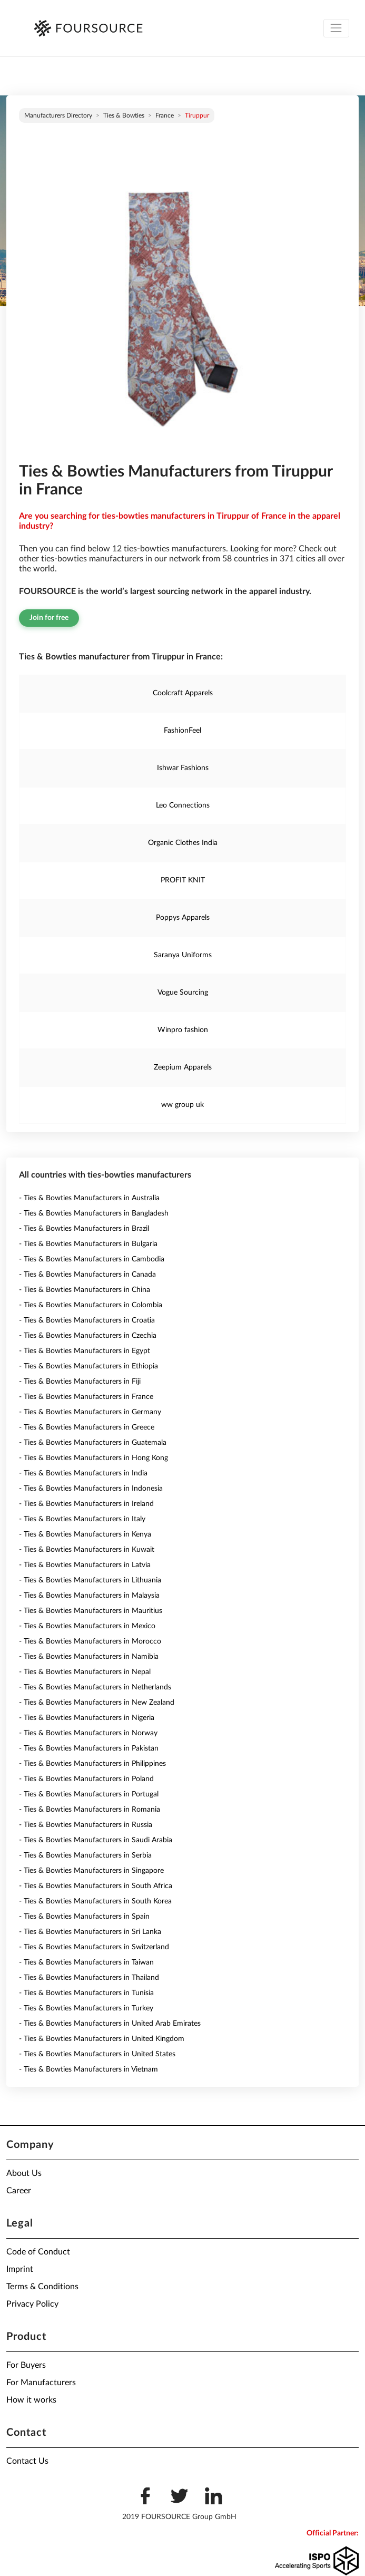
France (164, 115)
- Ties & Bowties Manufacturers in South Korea (95, 1901)
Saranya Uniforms (183, 955)
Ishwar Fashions (183, 768)
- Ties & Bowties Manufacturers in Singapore (91, 1870)
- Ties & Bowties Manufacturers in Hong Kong (93, 1458)
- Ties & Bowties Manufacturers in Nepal (85, 1672)
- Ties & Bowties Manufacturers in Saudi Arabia (95, 1840)
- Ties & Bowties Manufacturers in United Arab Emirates (110, 2023)
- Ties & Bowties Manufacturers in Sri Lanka (90, 1932)
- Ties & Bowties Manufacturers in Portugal (89, 1794)
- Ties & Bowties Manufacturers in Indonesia (91, 1488)
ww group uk (182, 1105)
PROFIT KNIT (183, 880)
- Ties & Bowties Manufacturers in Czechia (87, 1335)
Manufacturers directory (58, 115)
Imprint (19, 2269)
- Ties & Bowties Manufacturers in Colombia (90, 1305)
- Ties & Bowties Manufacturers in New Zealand (96, 1702)
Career (18, 2190)
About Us (24, 2173)
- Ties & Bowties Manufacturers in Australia (89, 1198)
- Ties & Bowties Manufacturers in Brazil (84, 1228)
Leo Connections (183, 805)
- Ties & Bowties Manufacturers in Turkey (86, 2008)
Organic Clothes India (183, 843)
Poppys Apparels (183, 917)
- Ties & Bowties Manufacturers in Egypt (84, 1351)
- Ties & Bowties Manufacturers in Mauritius (90, 1611)
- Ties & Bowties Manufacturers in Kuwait (86, 1549)
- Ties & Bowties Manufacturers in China (84, 1290)
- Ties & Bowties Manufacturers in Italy (82, 1519)
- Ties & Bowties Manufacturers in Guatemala (92, 1442)
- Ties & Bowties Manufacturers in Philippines (92, 1763)
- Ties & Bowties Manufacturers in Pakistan (89, 1748)
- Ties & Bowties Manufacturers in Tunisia (86, 1993)
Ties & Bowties (123, 115)
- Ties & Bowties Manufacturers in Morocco (90, 1641)
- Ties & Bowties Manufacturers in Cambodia (91, 1259)
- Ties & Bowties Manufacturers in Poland (86, 1779)
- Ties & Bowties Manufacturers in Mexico (87, 1626)
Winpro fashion (182, 1030)
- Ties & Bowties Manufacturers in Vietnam (88, 2069)
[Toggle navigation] (336, 28)
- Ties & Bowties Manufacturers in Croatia (87, 1320)
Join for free (48, 617)
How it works (31, 2400)
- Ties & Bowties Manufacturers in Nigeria (86, 1718)
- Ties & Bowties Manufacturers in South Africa (95, 1886)
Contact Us (27, 2461)
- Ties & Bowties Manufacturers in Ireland (86, 1504)
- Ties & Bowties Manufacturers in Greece (86, 1427)
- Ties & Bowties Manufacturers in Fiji (80, 1381)
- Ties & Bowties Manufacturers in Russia (85, 1825)
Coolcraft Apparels (183, 693)
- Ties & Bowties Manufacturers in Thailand (89, 1977)
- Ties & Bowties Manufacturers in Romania (89, 1809)
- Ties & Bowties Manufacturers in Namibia (89, 1656)
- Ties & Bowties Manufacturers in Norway (88, 1733)
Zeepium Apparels (183, 1067)
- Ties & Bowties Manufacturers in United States (97, 2054)
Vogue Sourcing (182, 992)
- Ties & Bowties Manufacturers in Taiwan (86, 1962)
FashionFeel (182, 730)
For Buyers (26, 2365)
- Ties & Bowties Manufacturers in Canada (87, 1274)
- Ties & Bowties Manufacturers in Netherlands (95, 1687)
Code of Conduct (38, 2252)
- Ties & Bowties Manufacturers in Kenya (85, 1534)
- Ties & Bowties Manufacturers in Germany (90, 1412)
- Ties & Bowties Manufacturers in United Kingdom (101, 2039)
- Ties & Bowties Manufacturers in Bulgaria (88, 1244)
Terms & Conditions (42, 2286)
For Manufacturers (41, 2382)
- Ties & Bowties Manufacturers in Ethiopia (88, 1366)
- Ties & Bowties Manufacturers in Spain (84, 1916)
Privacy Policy (32, 2304)
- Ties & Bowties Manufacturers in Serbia (85, 1855)
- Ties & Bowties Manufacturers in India (83, 1473)
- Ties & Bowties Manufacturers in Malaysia (89, 1595)
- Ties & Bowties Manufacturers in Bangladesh (94, 1213)
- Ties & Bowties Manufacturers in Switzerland (94, 1947)
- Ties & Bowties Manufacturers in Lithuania (90, 1580)
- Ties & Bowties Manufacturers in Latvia (85, 1565)
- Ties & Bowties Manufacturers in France (86, 1397)
